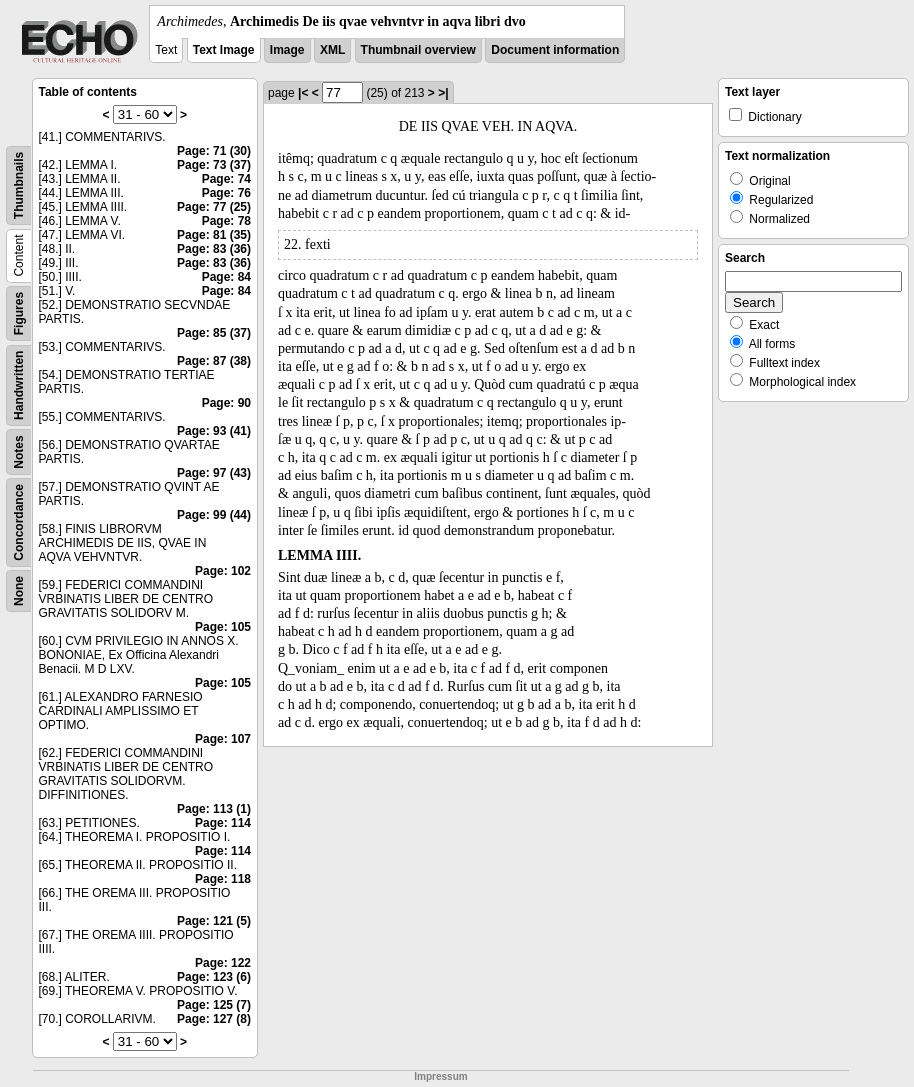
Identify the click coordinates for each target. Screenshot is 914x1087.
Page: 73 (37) (214, 165)
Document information (555, 50)
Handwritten (19, 385)
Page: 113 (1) (214, 809)
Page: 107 (223, 739)
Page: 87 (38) (214, 361)
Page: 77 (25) (214, 207)
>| (443, 93)
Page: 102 (223, 571)
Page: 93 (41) (214, 431)
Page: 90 (226, 403)
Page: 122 (223, 963)
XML (332, 50)
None (19, 591)
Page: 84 (226, 277)
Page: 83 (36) (214, 249)
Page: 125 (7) (214, 1005)
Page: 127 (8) (214, 1019)
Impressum (440, 1076)
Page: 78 (226, 221)
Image (287, 50)
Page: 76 (226, 193)
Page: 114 (223, 823)
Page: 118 (223, 879)
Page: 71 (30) (214, 151)
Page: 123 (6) (214, 977)
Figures (19, 313)
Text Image (224, 50)
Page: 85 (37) (214, 333)
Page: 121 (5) (214, 921)
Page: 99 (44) (214, 515)
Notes (19, 451)
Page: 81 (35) (214, 235)
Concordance (19, 522)
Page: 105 (223, 627)
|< (303, 93)
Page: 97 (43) (214, 473)
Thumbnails (19, 185)
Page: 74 (226, 179)
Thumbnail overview (418, 50)
